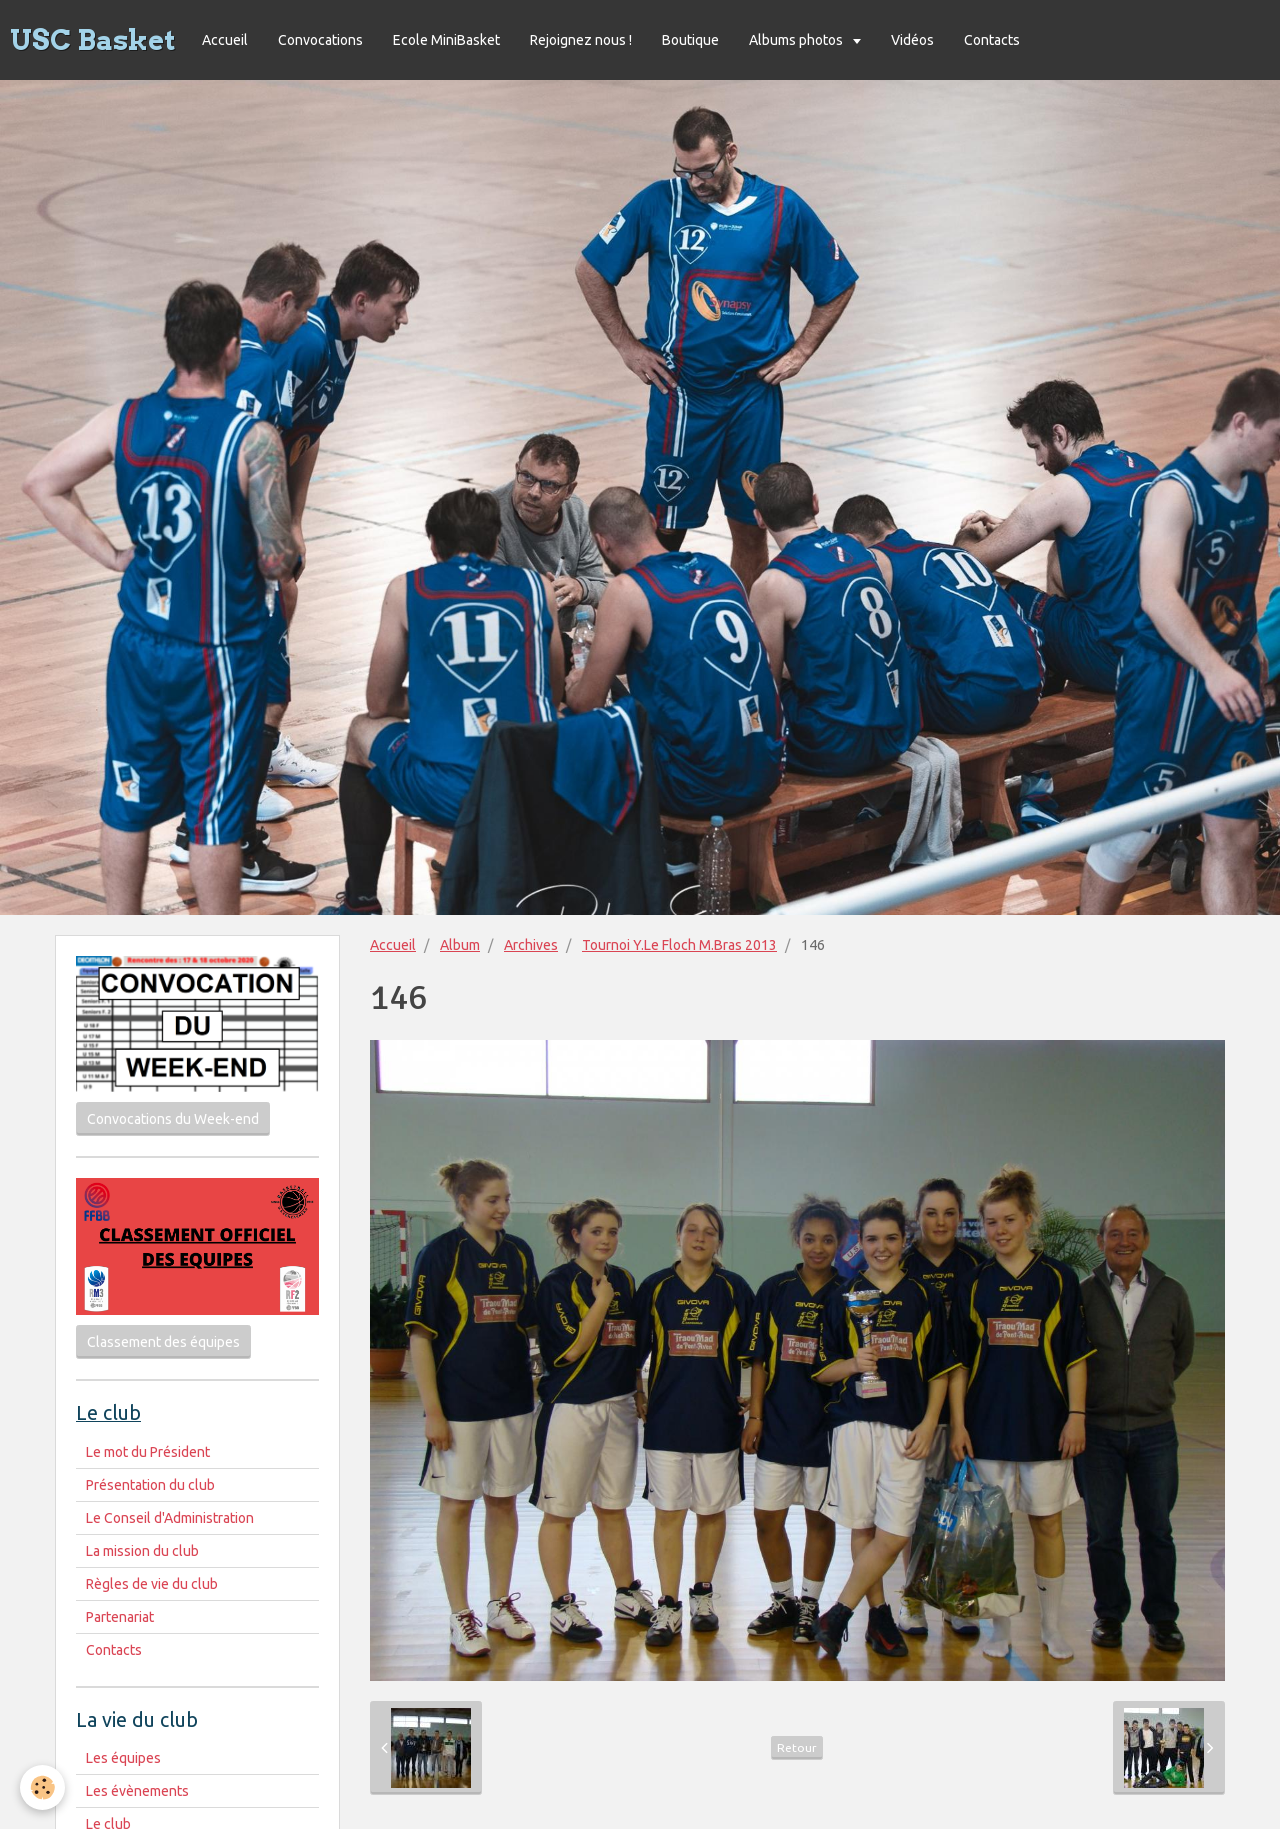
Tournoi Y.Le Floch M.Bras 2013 (679, 945)
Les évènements (137, 1791)
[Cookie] (42, 1787)
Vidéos (912, 40)
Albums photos (797, 40)
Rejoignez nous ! (581, 40)
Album (460, 945)
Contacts (992, 40)
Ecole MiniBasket (446, 40)
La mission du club (142, 1551)
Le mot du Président (148, 1452)
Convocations (320, 40)
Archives (531, 945)
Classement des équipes (163, 1342)
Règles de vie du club (152, 1584)
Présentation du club (150, 1485)
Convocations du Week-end (173, 1119)
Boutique (690, 40)
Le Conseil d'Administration (170, 1518)
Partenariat (120, 1617)
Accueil (225, 40)
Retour (797, 1747)
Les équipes (123, 1758)
